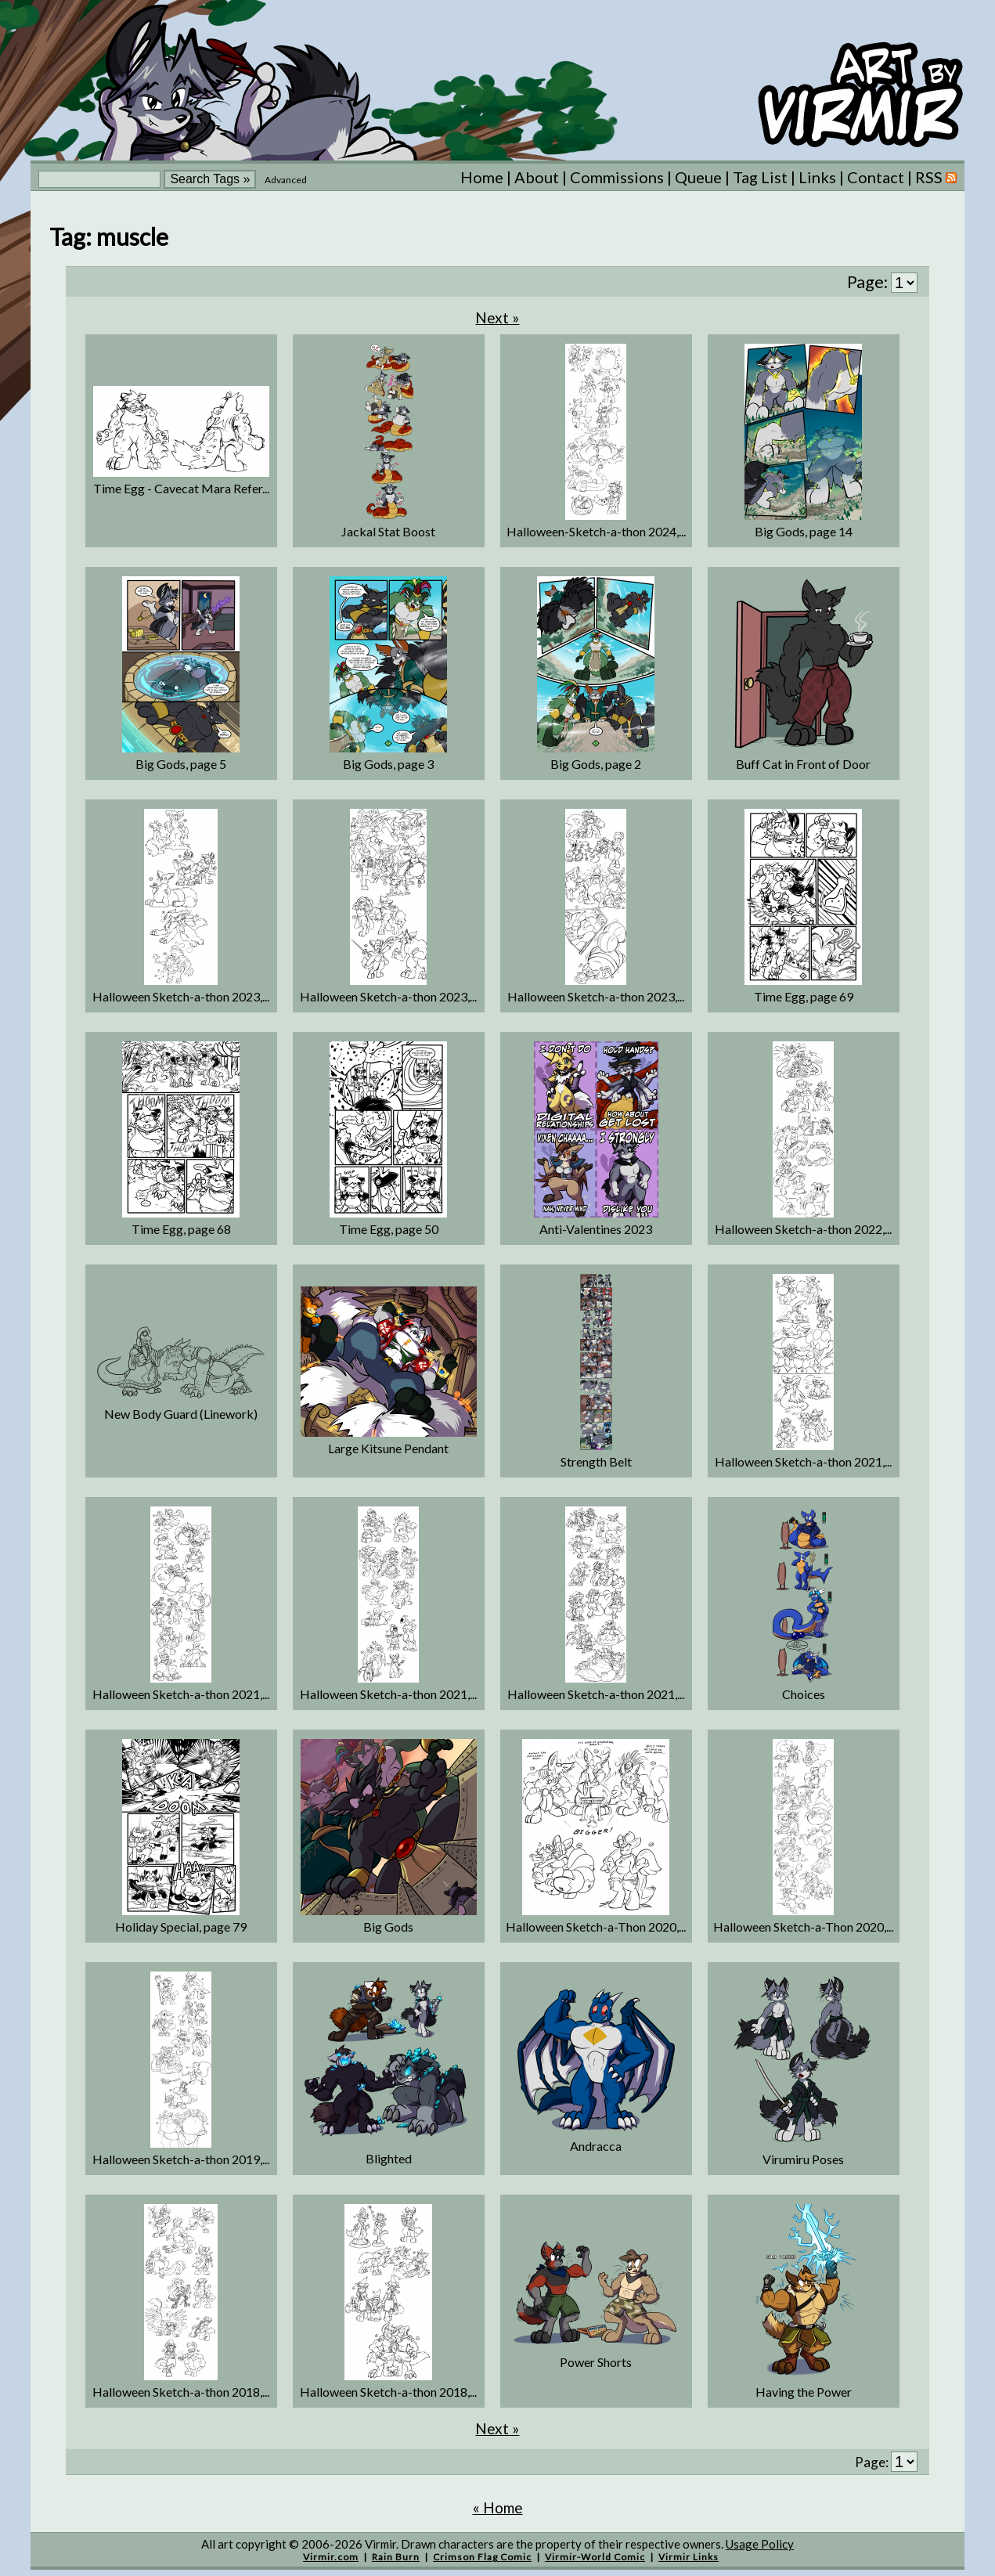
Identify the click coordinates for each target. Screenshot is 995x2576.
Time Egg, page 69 (803, 996)
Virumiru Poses (803, 2159)
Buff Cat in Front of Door (803, 763)
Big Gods (388, 1926)
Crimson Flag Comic (482, 2557)
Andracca (596, 2145)
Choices (803, 1694)
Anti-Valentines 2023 (595, 1228)
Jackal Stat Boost (388, 531)
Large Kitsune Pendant (388, 1448)
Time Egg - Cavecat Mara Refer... (181, 488)
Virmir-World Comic (595, 2557)
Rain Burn (396, 2557)
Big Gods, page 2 (595, 763)
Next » (497, 317)
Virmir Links (688, 2557)
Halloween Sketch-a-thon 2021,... (803, 1461)
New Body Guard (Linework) (181, 1413)
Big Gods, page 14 (804, 531)
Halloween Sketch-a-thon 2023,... (180, 996)
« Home (498, 2507)
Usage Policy (760, 2544)
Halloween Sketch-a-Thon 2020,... (596, 1926)
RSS (936, 177)
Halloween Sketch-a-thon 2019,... (180, 2159)
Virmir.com (331, 2557)
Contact (875, 177)
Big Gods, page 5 (180, 763)
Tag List (760, 177)
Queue (698, 177)
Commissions (617, 177)
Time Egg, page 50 (388, 1228)
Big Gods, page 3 (388, 763)
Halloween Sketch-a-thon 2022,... (803, 1228)
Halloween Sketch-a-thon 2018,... (180, 2391)
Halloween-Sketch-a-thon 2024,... (596, 531)
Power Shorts (596, 2361)
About (536, 177)
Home (481, 177)
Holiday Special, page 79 (181, 1926)
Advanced (286, 180)
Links (817, 177)
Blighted (389, 2158)
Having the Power (803, 2391)
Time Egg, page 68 (181, 1228)
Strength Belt (596, 1461)
